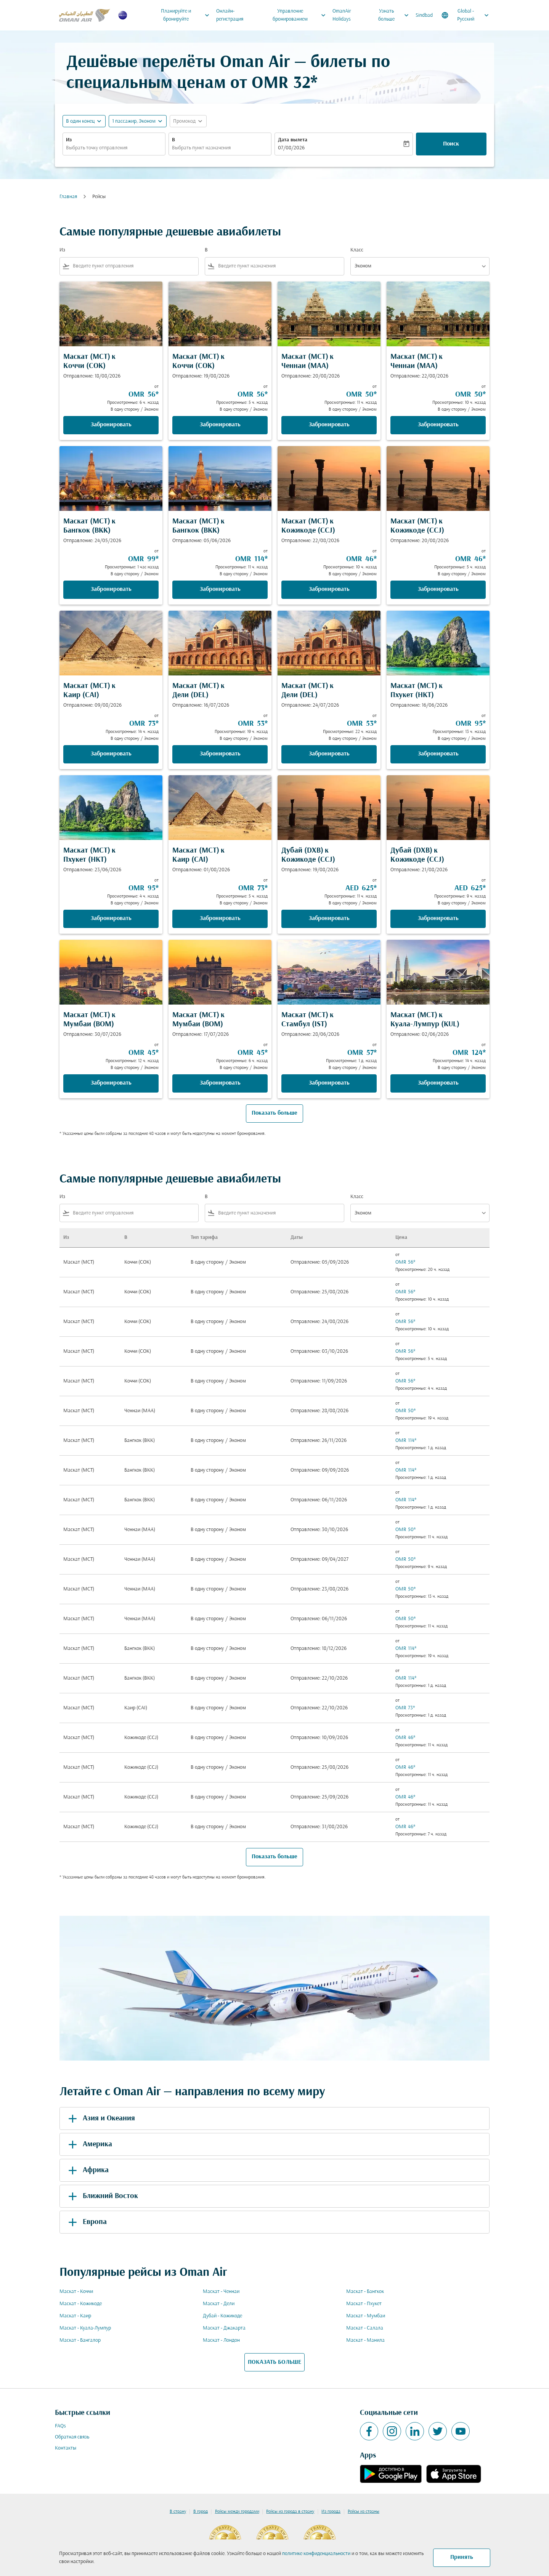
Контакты (65, 2448)
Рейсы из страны (363, 2511)
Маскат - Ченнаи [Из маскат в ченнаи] (221, 2291)
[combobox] (114, 148)
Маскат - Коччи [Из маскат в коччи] (76, 2291)
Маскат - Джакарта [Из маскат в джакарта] (224, 2328)
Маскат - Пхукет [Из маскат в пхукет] (364, 2304)
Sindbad (424, 15)
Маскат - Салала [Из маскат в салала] (364, 2328)
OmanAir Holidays (341, 15)
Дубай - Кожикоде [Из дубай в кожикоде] (222, 2316)
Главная (68, 197)
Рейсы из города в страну (290, 2511)
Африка (87, 2170)
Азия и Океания (100, 2118)
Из (69, 140)
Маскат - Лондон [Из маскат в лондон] (221, 2340)
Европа (86, 2222)
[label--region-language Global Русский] (466, 15)
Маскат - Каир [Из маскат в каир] (75, 2316)
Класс (356, 250)
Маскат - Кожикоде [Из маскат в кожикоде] (80, 2304)
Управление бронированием (301, 15)
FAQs (60, 2426)
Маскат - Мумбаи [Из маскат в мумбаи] (365, 2316)
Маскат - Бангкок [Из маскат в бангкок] (365, 2291)
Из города (330, 2511)
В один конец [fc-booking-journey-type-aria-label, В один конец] (80, 121)
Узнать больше (395, 15)
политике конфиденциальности (316, 2554)
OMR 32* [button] (285, 83)
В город (200, 2511)
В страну (178, 2511)
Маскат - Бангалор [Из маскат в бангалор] (80, 2340)
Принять (461, 2557)
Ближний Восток (102, 2196)
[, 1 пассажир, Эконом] (134, 121)
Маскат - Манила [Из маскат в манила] (365, 2340)
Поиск (451, 144)
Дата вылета (292, 140)
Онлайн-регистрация (229, 15)
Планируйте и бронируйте (187, 15)
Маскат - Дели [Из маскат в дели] (218, 2304)
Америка (89, 2144)
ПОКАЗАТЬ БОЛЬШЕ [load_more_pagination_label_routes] (274, 2362)
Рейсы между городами (237, 2511)
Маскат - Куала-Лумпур (85, 2328)
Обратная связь (72, 2437)
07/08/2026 (291, 148)
